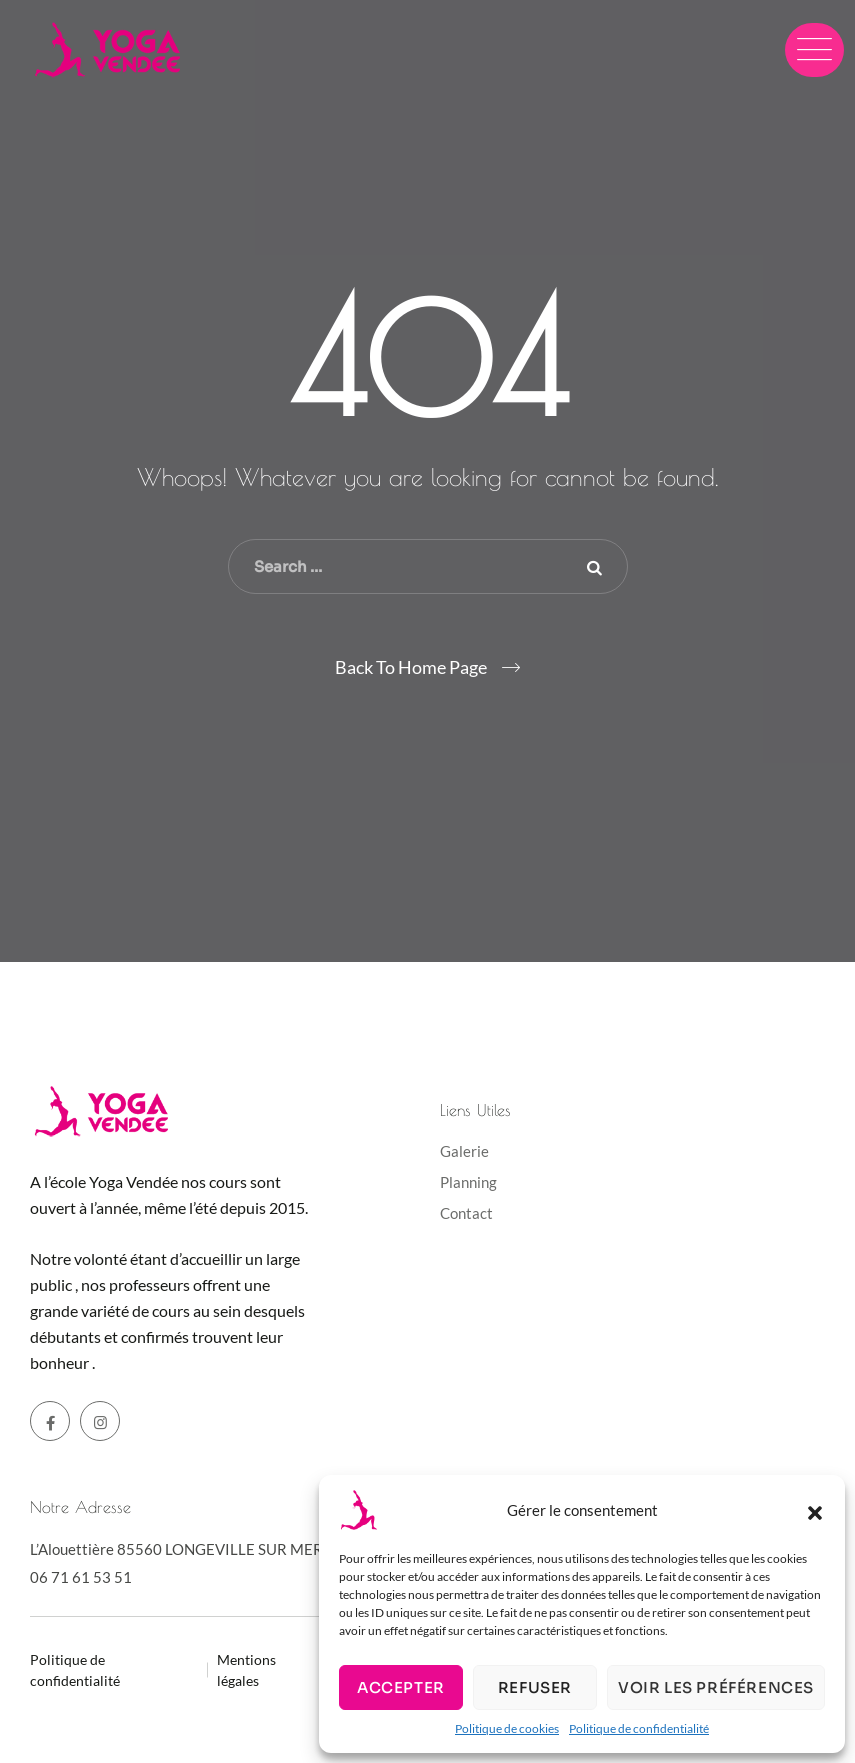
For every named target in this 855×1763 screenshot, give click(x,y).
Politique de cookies (507, 1728)
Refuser (535, 1687)
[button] (815, 1510)
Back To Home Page (411, 667)
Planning (468, 1182)
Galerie (464, 1151)
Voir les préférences (716, 1687)
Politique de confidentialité (639, 1728)
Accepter (401, 1687)
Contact (466, 1213)
